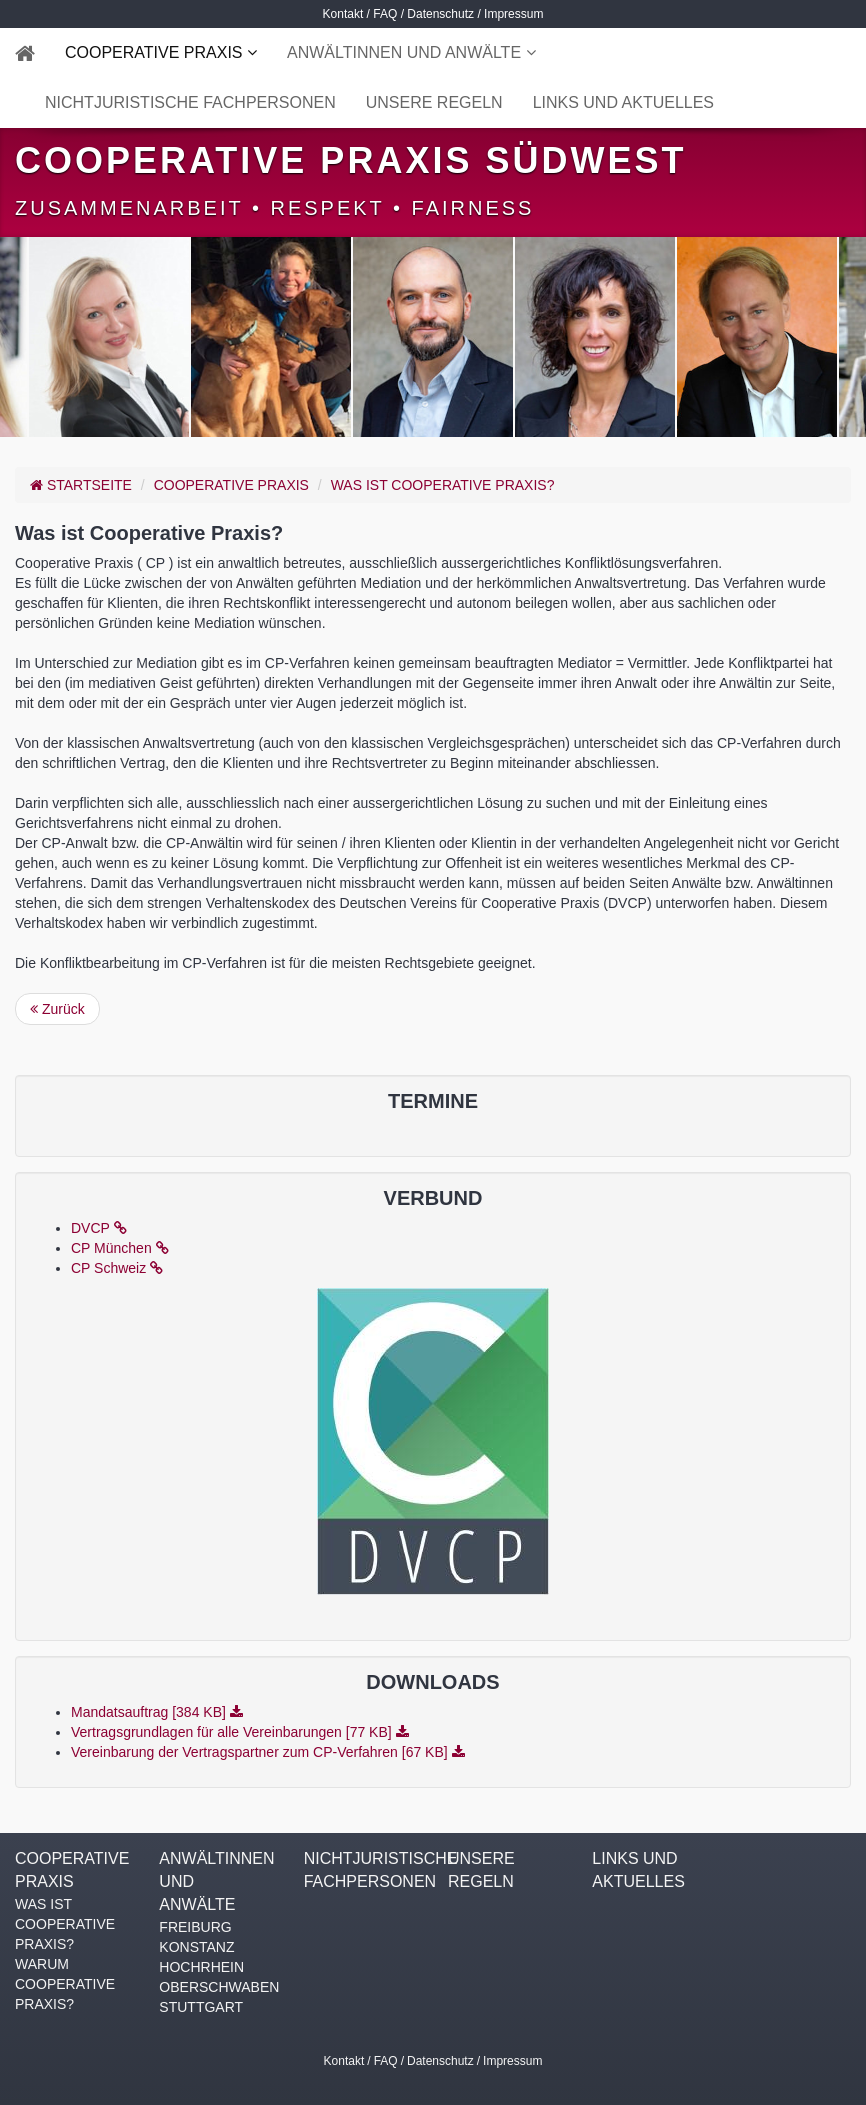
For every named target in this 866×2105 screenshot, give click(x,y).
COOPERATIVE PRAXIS (156, 52)
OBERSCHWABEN (216, 1987)
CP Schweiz (117, 1268)
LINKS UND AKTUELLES (623, 102)
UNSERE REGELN (434, 102)
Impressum (513, 14)
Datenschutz (440, 14)
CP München (120, 1248)
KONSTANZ (196, 1947)
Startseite (81, 485)
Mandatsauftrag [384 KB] (157, 1712)
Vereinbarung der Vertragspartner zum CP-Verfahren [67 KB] (268, 1752)
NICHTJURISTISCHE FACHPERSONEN (190, 102)
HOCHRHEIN (201, 1967)
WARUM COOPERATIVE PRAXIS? (65, 1984)
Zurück (57, 1009)
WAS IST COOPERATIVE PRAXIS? (443, 485)
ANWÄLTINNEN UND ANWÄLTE (406, 52)
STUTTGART (201, 2007)
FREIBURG (195, 1927)
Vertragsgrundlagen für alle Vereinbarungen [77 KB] (240, 1732)
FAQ (385, 14)
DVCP (99, 1228)
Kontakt (343, 14)
